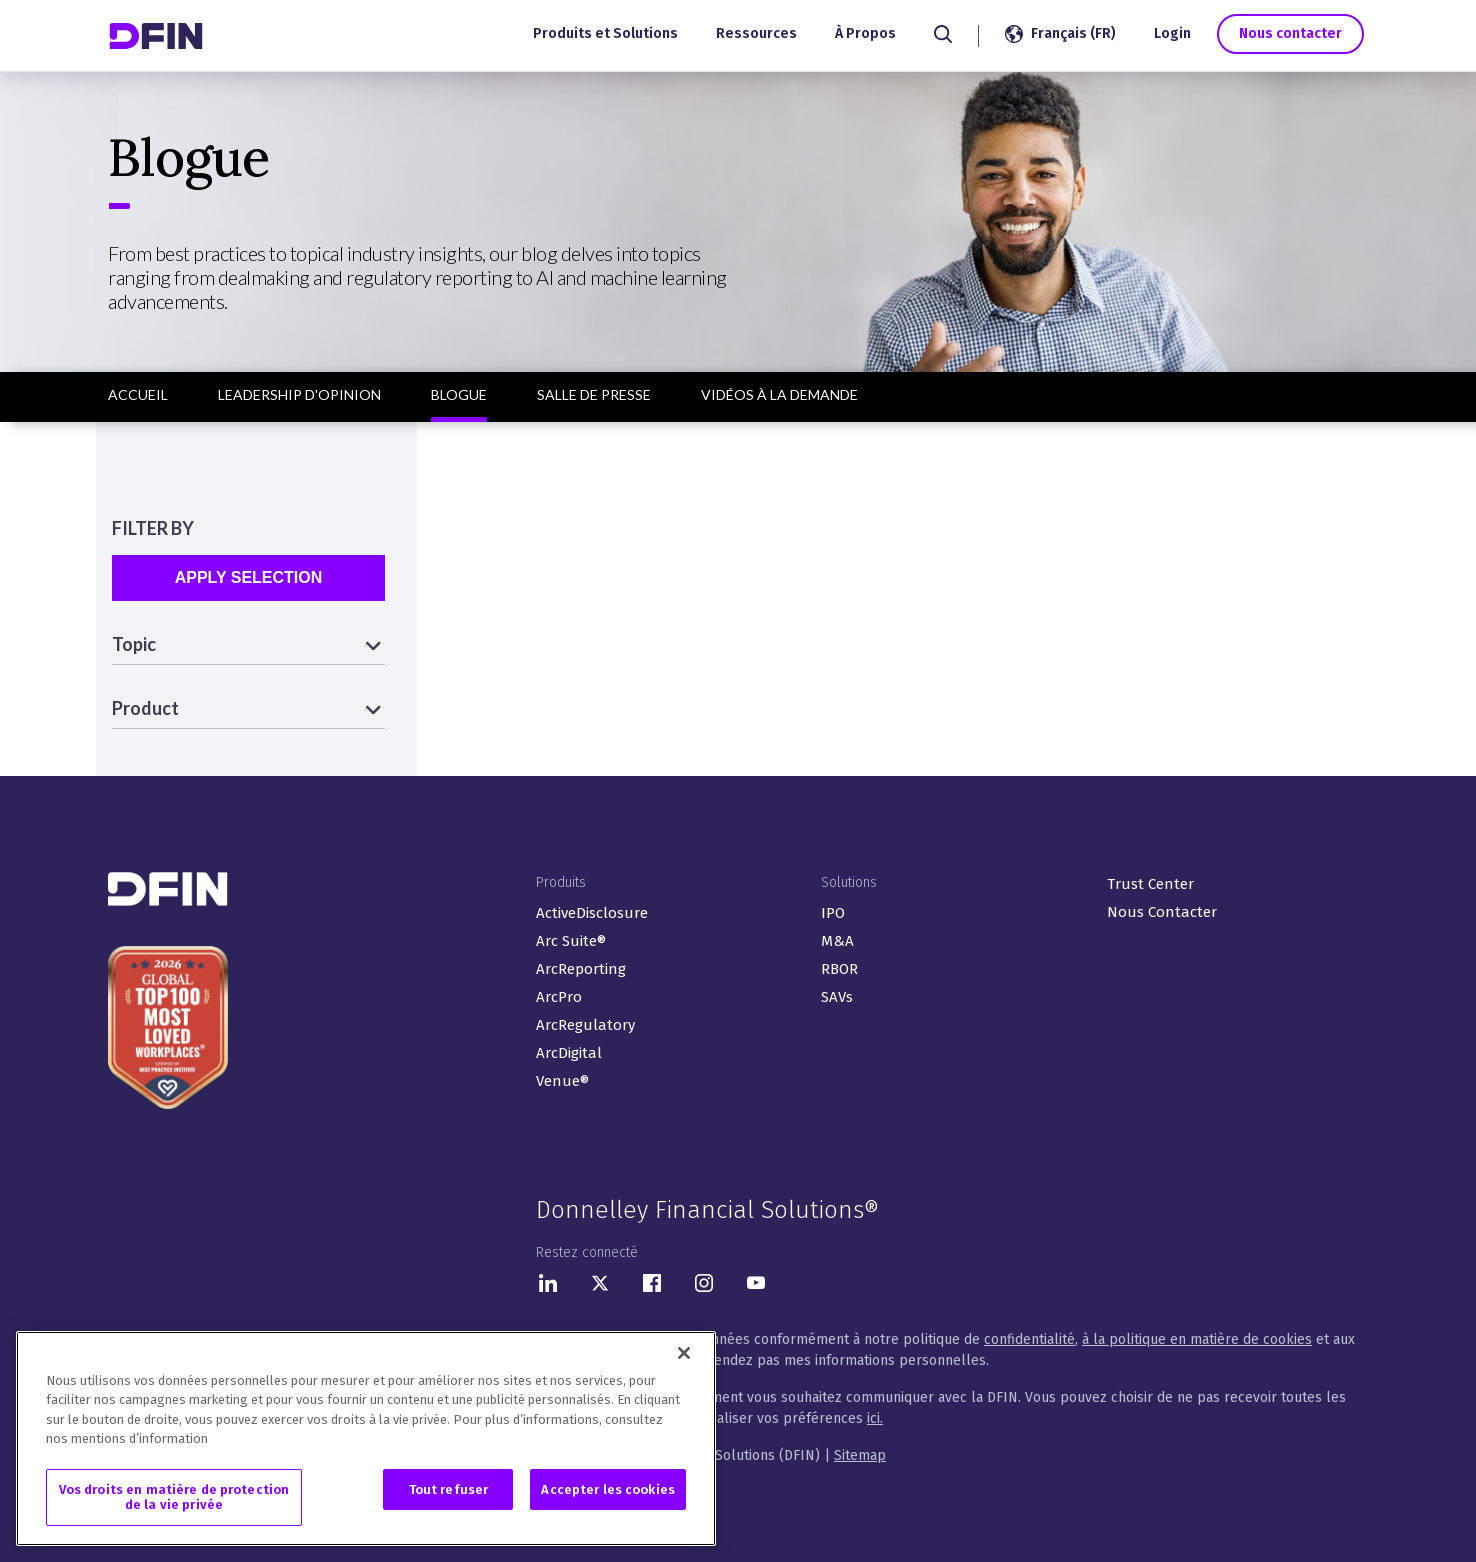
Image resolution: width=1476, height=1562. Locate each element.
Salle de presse (594, 394)
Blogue (459, 394)
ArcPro (559, 997)
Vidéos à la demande (779, 394)
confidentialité (1029, 1339)
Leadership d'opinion (299, 394)
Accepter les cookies (608, 1491)
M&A (837, 941)
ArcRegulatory (585, 1025)
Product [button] (145, 708)
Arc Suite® (571, 941)
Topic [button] (134, 644)
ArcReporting (581, 969)
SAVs (837, 997)
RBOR (839, 969)
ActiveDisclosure (592, 913)
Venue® (562, 1081)
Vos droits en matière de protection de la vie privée (174, 1499)
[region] (366, 1440)
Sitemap (860, 1455)
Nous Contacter (1162, 912)
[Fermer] (684, 1355)
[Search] (942, 34)
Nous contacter (1289, 33)
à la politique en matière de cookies (1197, 1339)
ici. (875, 1418)
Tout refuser (449, 1491)
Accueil (138, 394)
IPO (833, 913)
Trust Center (1150, 884)
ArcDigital (569, 1053)
